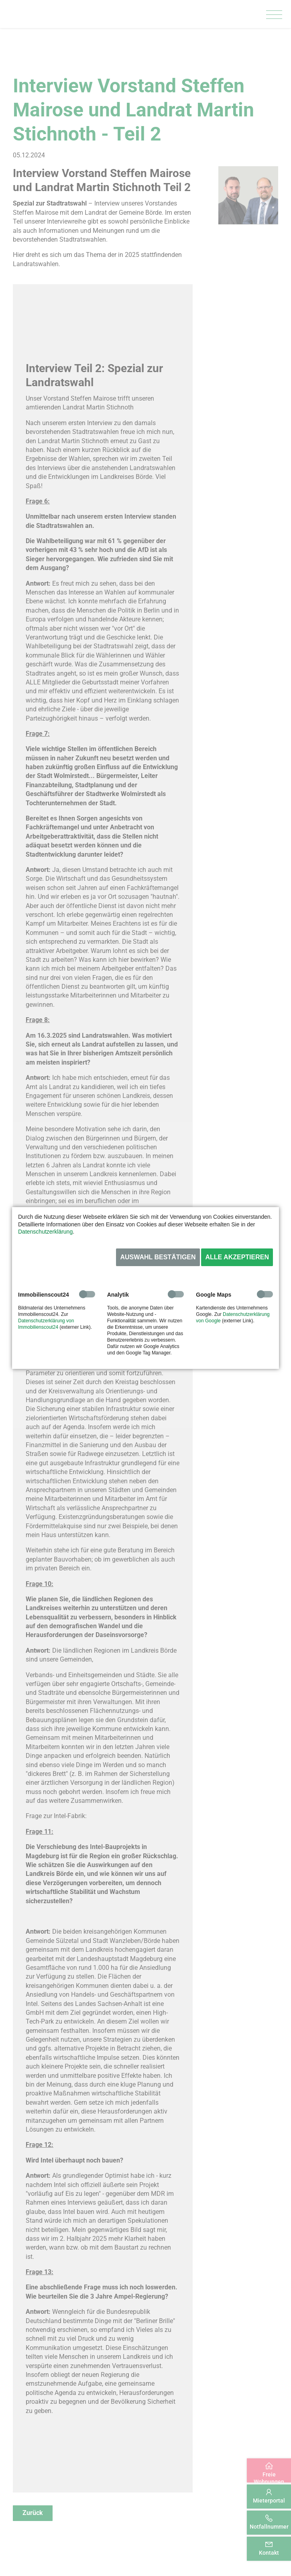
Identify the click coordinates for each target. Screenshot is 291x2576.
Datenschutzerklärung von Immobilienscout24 (46, 1324)
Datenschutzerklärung (45, 1231)
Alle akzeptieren (237, 1257)
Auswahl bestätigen (157, 1257)
